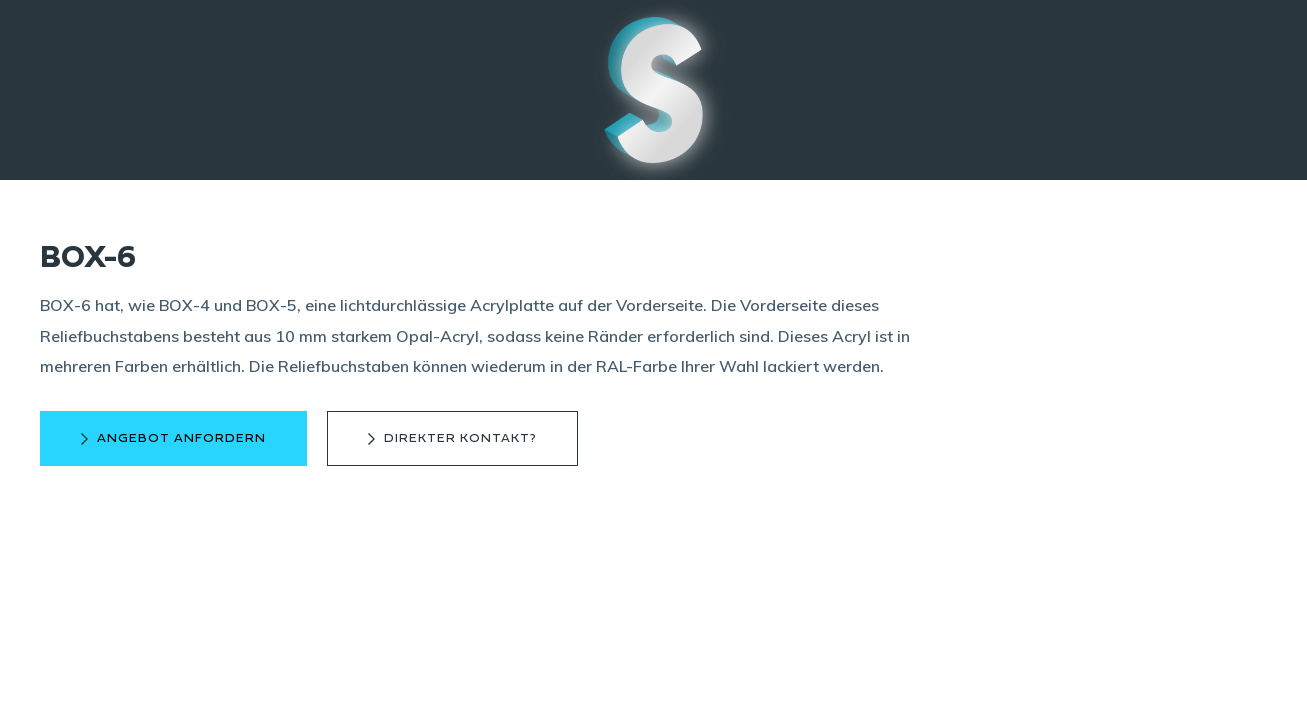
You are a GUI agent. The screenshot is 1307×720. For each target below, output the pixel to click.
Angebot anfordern (181, 438)
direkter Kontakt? (460, 438)
